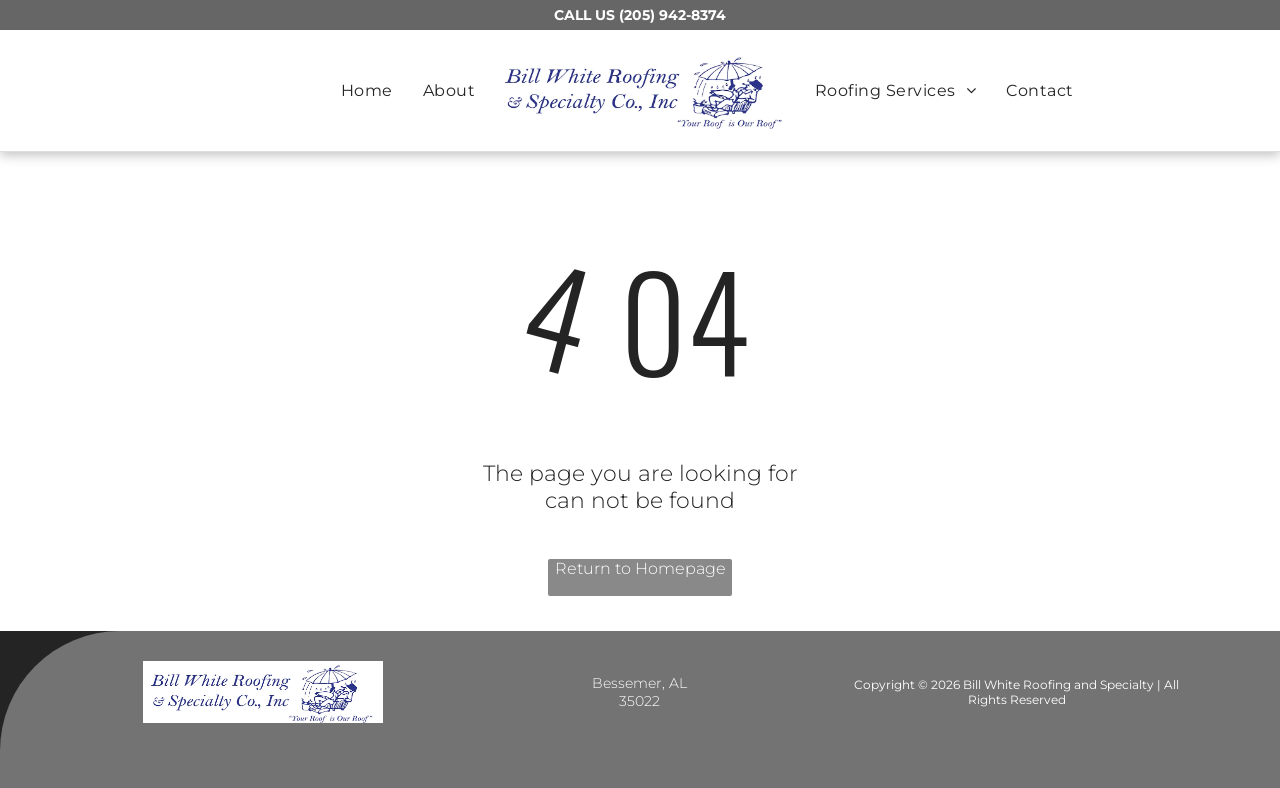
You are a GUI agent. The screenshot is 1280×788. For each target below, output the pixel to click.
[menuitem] (367, 90)
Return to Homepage (640, 568)
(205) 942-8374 (672, 15)
